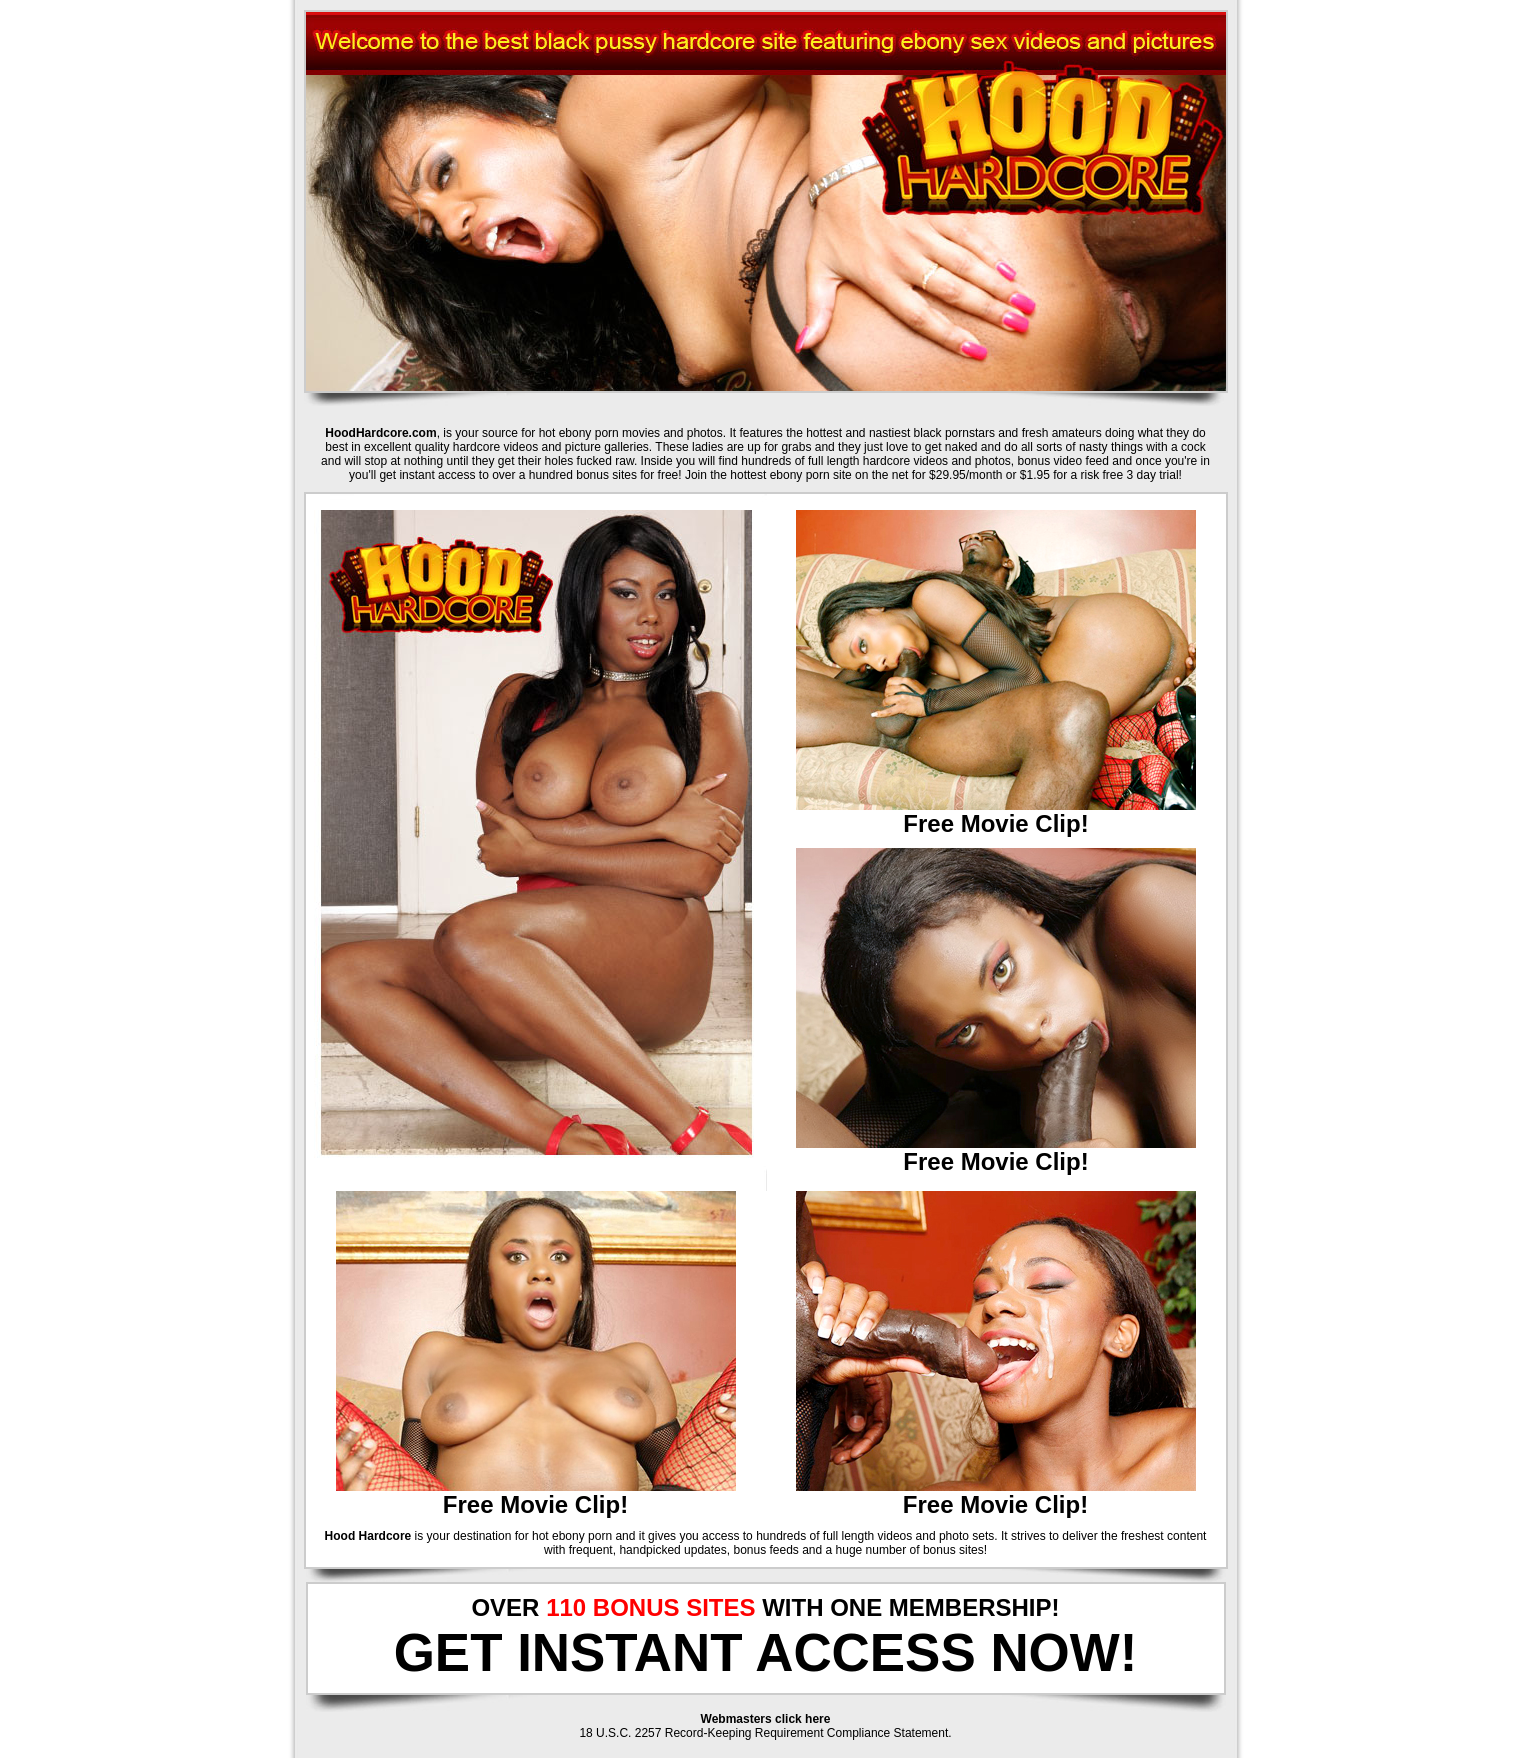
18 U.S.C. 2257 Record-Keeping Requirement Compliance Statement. (765, 1733)
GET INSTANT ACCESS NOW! (766, 1652)
